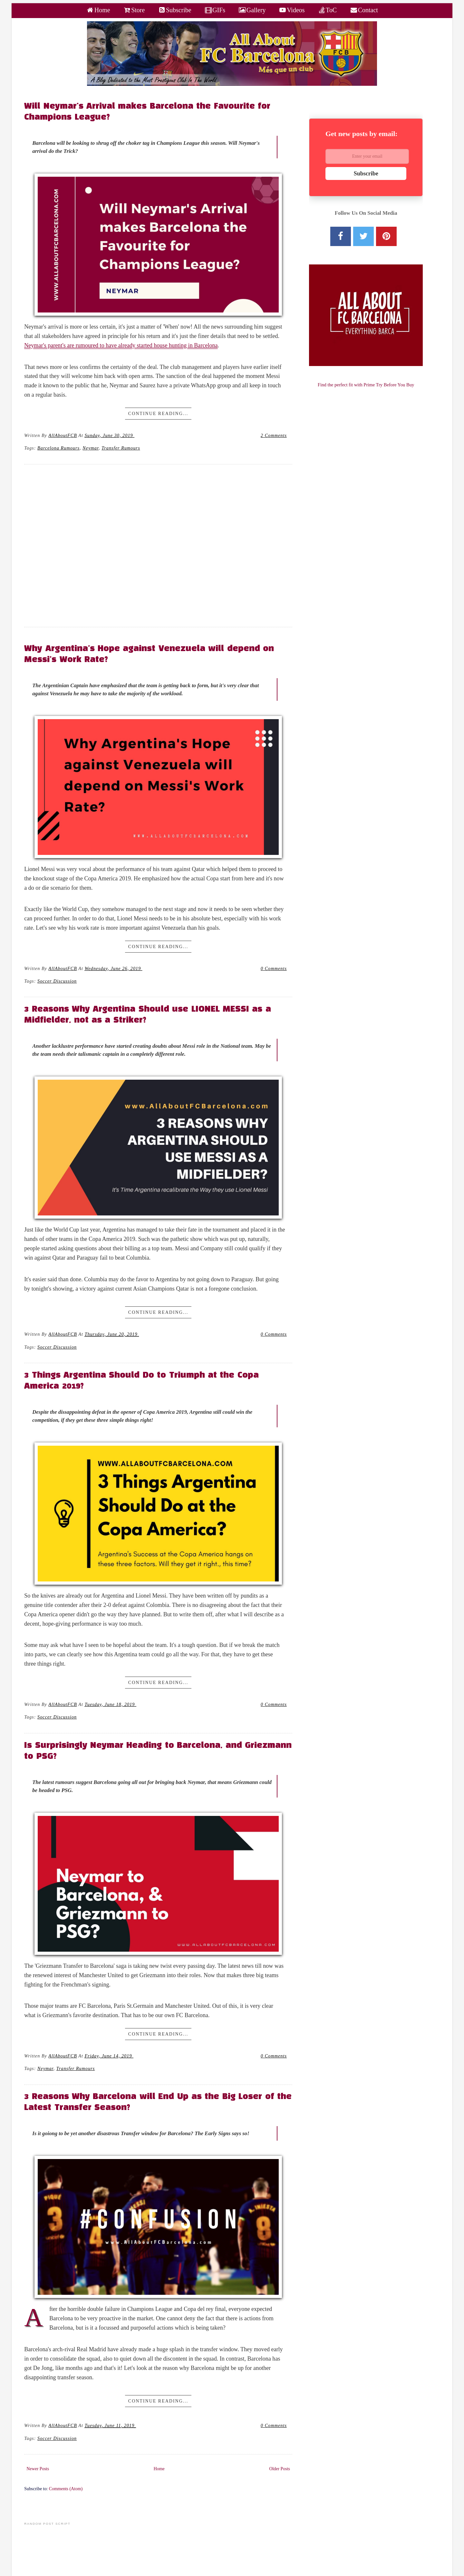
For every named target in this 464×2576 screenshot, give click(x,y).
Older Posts (279, 2468)
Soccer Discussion (57, 981)
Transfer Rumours (121, 448)
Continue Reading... (158, 413)
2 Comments (274, 435)
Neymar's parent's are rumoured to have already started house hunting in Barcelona (121, 345)
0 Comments (274, 968)
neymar (90, 448)
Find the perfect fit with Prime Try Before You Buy (366, 384)
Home (159, 2468)
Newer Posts (37, 2468)
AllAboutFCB (62, 435)
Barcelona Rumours (58, 448)
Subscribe (366, 173)
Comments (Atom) (66, 2488)
